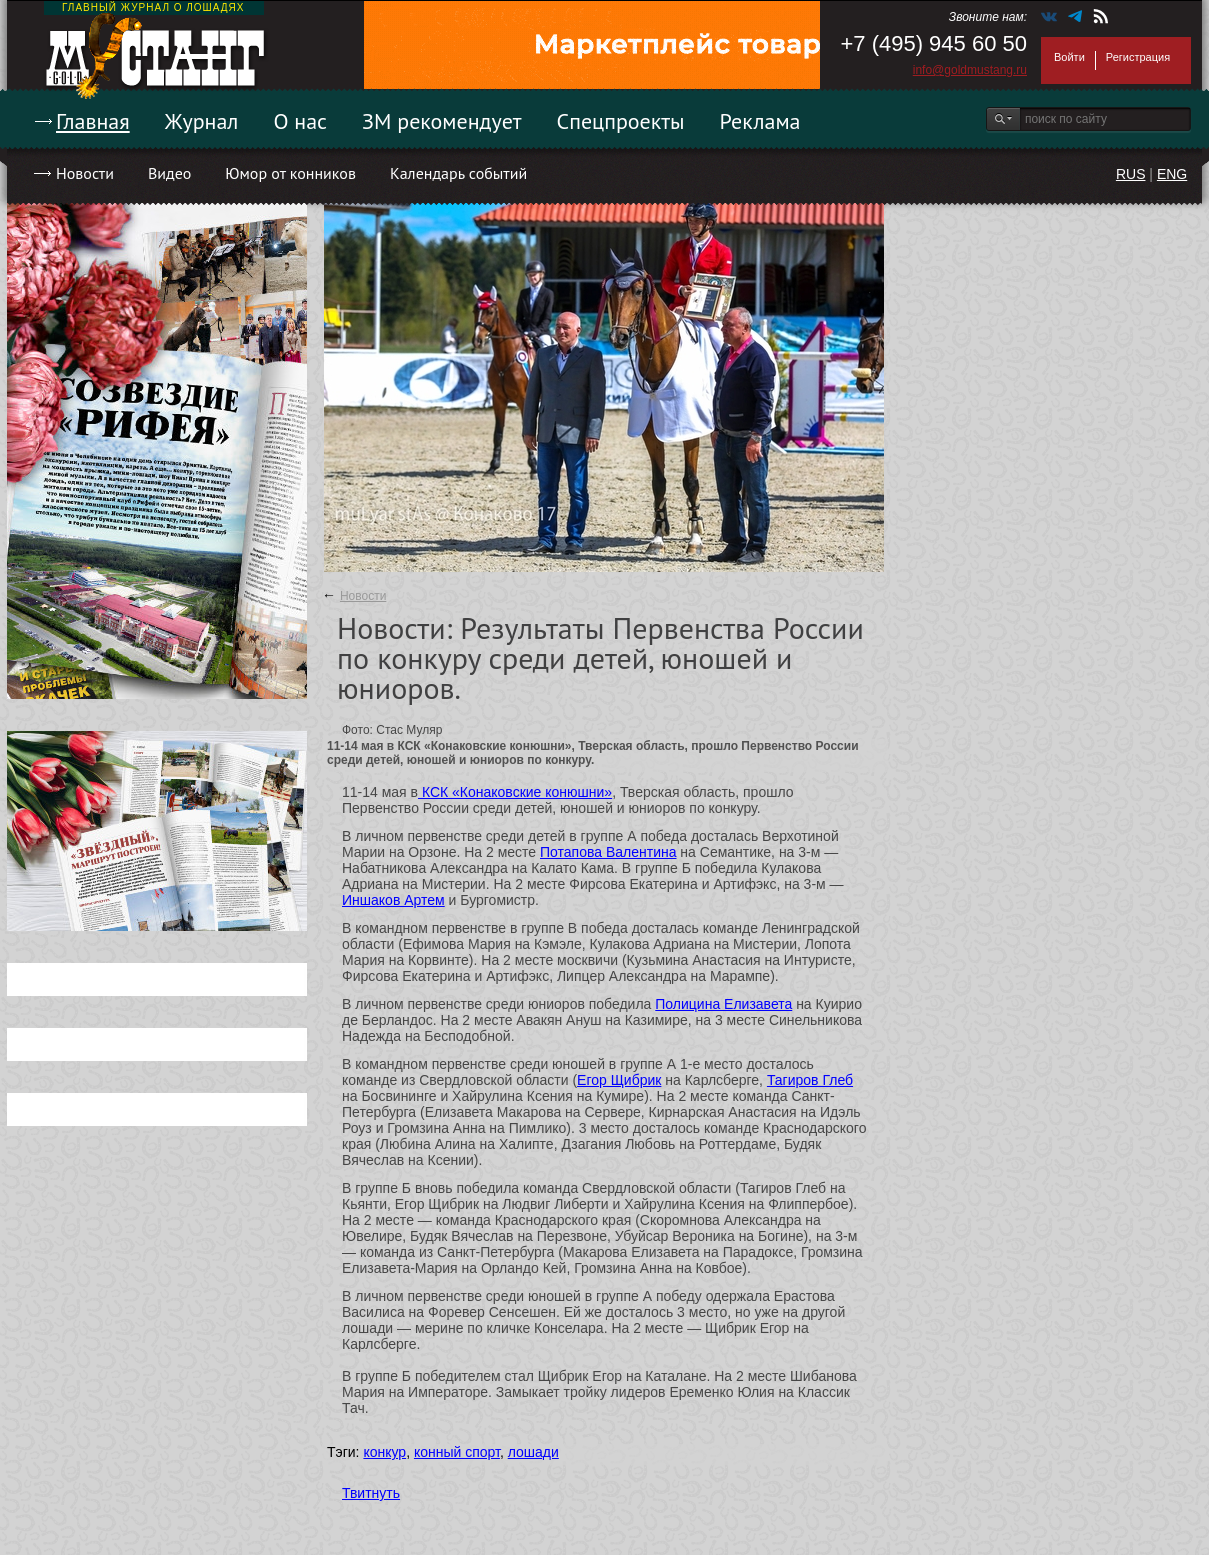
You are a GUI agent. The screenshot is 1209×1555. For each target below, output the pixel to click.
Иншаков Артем (393, 900)
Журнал (202, 121)
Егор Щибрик (619, 1080)
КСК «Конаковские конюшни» (515, 792)
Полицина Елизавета (723, 1004)
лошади (533, 1452)
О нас (300, 121)
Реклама (760, 121)
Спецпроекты (621, 121)
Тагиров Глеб (810, 1080)
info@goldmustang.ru (970, 70)
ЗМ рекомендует (442, 121)
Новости (85, 173)
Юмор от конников (290, 173)
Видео (169, 173)
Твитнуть (371, 1493)
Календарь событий (458, 173)
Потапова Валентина (608, 852)
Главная (93, 121)
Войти (1069, 57)
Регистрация (1138, 57)
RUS (1131, 174)
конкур (384, 1452)
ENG (1172, 174)
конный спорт (457, 1452)
